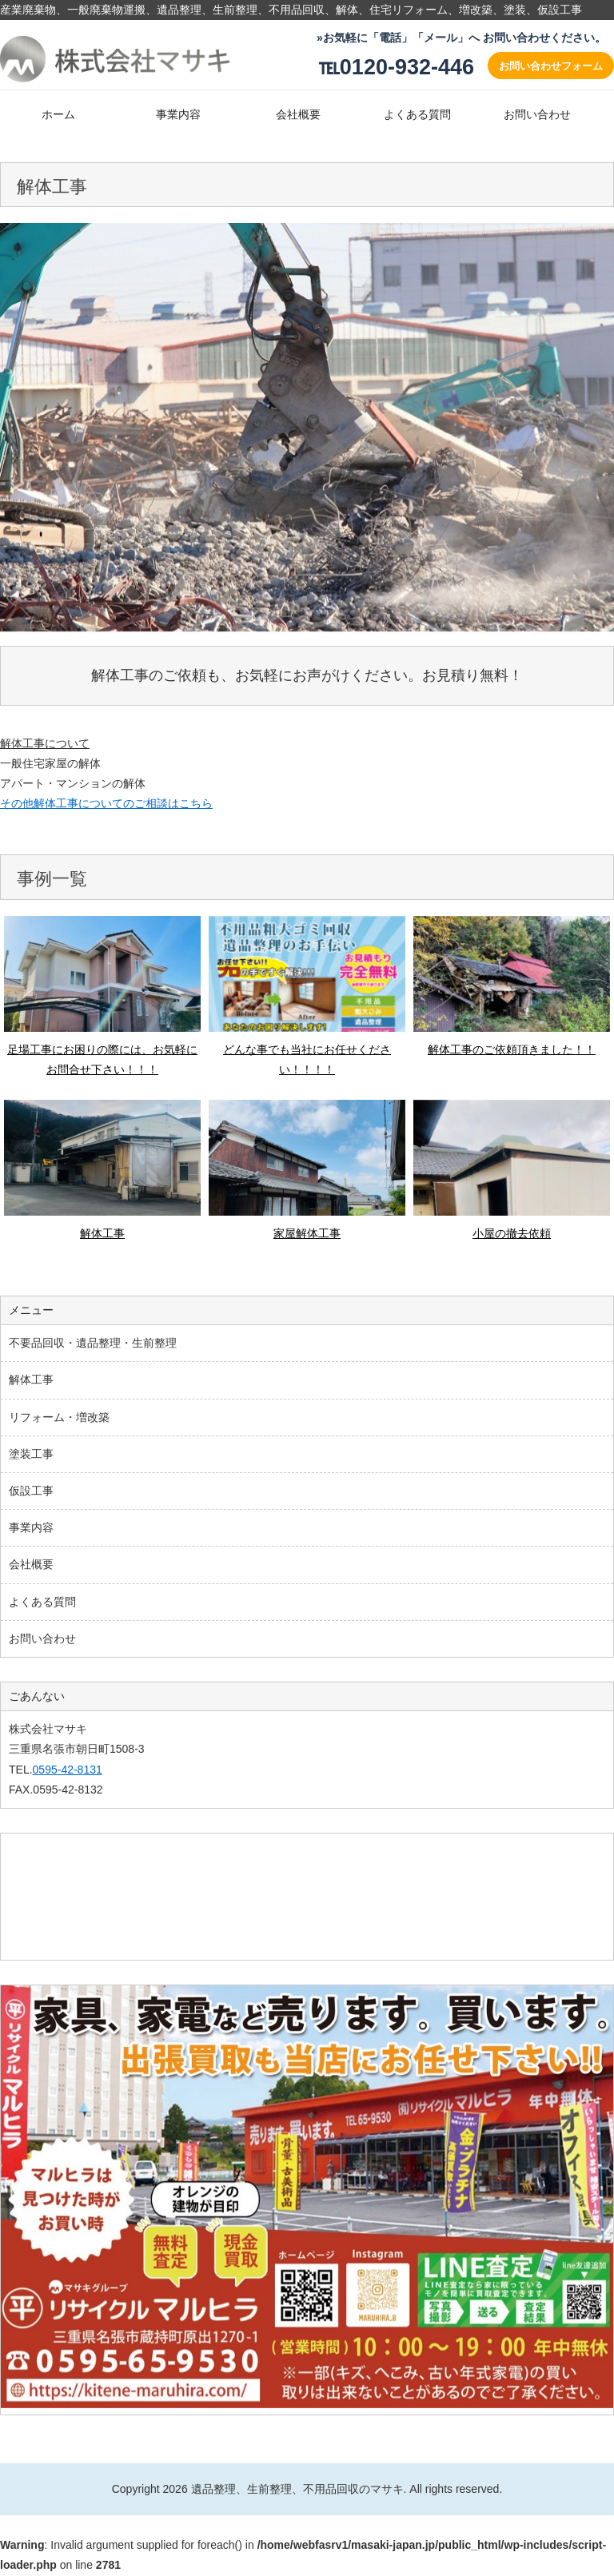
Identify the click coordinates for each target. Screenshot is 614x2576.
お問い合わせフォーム (551, 66)
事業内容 (178, 114)
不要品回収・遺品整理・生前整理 (93, 1342)
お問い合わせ (537, 114)
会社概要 (298, 114)
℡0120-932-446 (396, 67)
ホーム (58, 114)
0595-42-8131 (67, 1769)
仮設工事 (31, 1490)
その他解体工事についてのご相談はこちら (106, 803)
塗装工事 (31, 1453)
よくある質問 (417, 114)
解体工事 (31, 1379)
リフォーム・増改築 (59, 1417)
